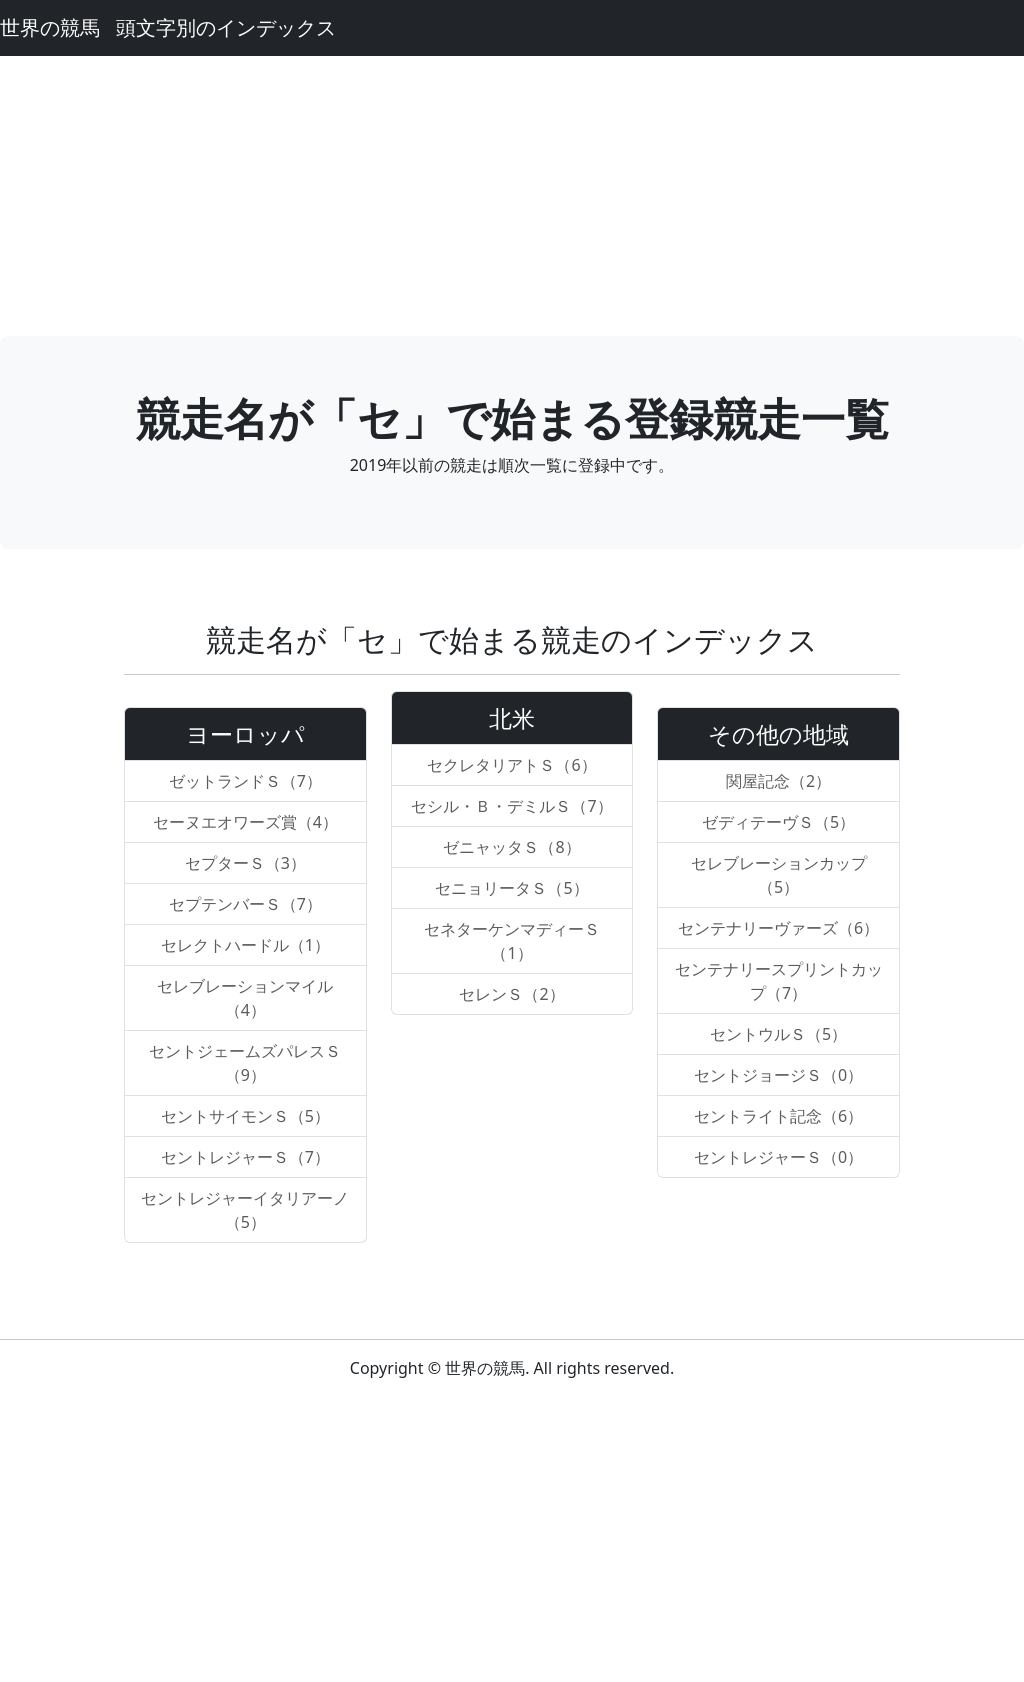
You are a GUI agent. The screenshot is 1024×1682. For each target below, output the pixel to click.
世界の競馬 (50, 27)
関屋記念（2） (778, 781)
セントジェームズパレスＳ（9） (245, 1063)
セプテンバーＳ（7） (245, 904)
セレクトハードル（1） (245, 945)
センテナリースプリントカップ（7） (779, 981)
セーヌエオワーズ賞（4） (245, 822)
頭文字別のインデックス (226, 27)
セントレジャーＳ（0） (778, 1157)
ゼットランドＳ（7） (245, 781)
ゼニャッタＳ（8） (511, 847)
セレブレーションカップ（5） (779, 875)
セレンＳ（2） (511, 994)
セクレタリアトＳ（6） (511, 765)
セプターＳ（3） (245, 863)
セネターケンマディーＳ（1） (512, 941)
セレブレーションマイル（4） (245, 998)
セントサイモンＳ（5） (245, 1116)
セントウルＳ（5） (778, 1034)
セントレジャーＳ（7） (245, 1157)
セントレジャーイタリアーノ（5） (245, 1210)
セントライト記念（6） (778, 1116)
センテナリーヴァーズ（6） (778, 928)
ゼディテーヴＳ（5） (778, 822)
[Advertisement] (512, 196)
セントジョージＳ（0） (778, 1075)
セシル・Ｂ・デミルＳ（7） (511, 806)
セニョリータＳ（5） (511, 888)
